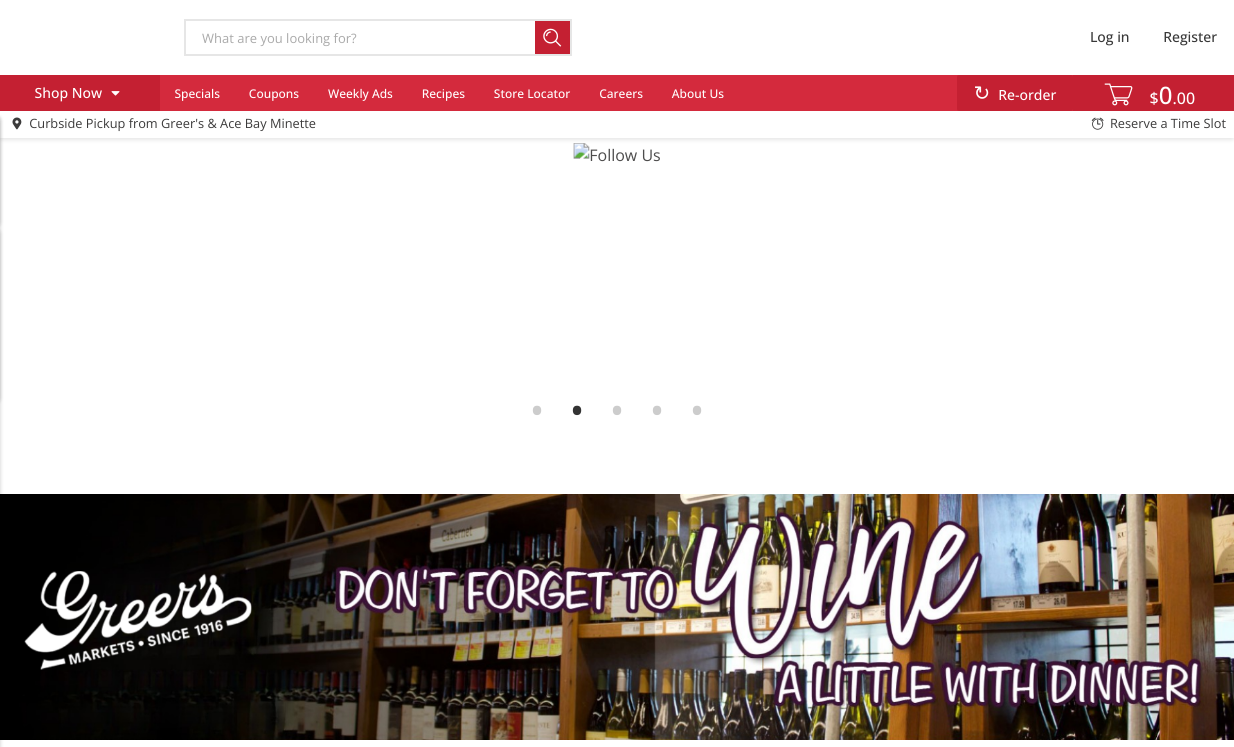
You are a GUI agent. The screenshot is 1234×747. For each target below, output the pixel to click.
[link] (617, 266)
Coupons (274, 93)
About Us (698, 93)
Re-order (1027, 95)
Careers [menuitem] (621, 93)
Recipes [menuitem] (443, 93)
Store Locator (532, 93)
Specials (197, 93)
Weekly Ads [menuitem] (360, 93)
